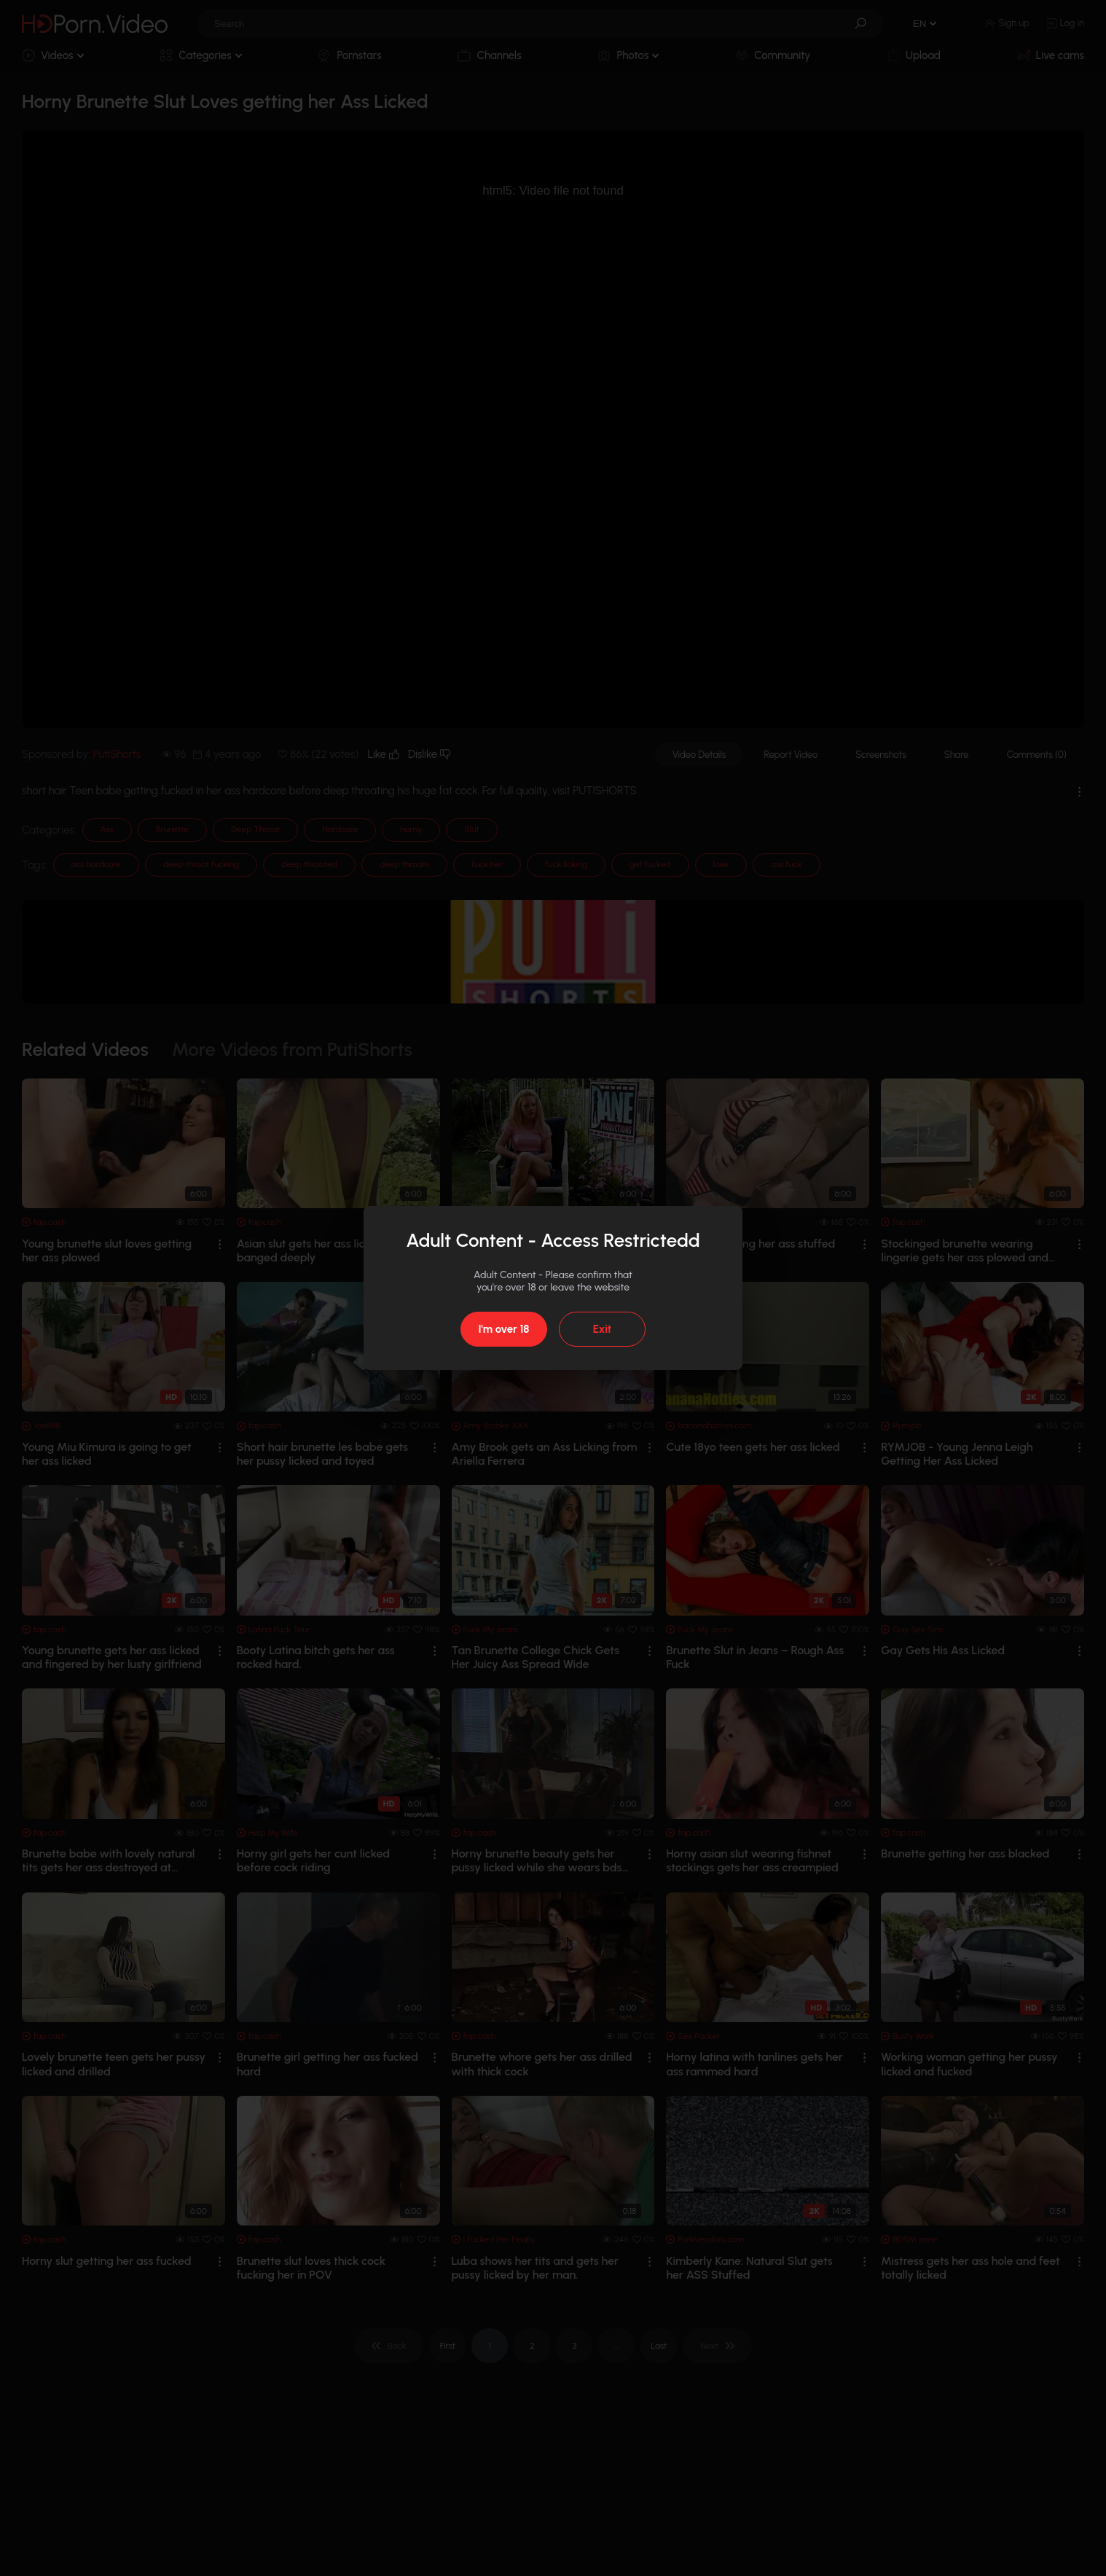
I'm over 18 (503, 1329)
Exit (602, 1329)
